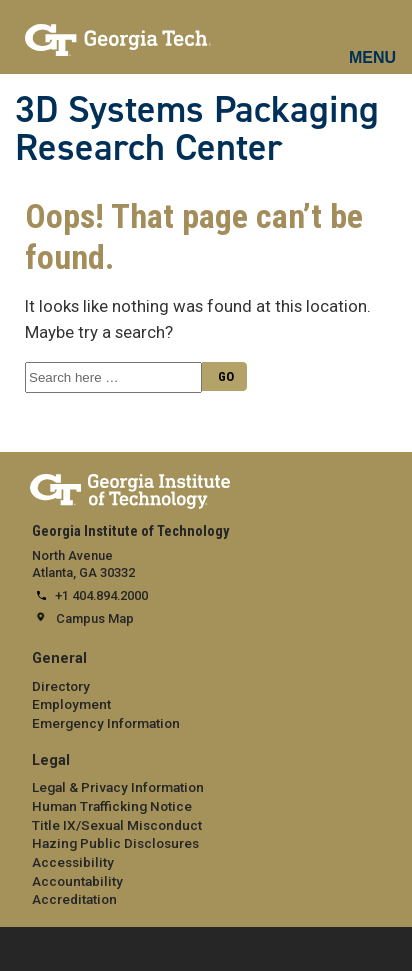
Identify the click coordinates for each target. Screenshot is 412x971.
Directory (61, 686)
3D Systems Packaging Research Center (197, 128)
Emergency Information (106, 723)
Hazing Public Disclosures (115, 843)
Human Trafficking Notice (112, 806)
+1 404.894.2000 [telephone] (101, 595)
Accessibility (73, 862)
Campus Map (95, 618)
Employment (71, 704)
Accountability (77, 881)
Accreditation (74, 899)
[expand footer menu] (19, 947)
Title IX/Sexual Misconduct (117, 825)
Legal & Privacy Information (118, 787)
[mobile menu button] (373, 40)
